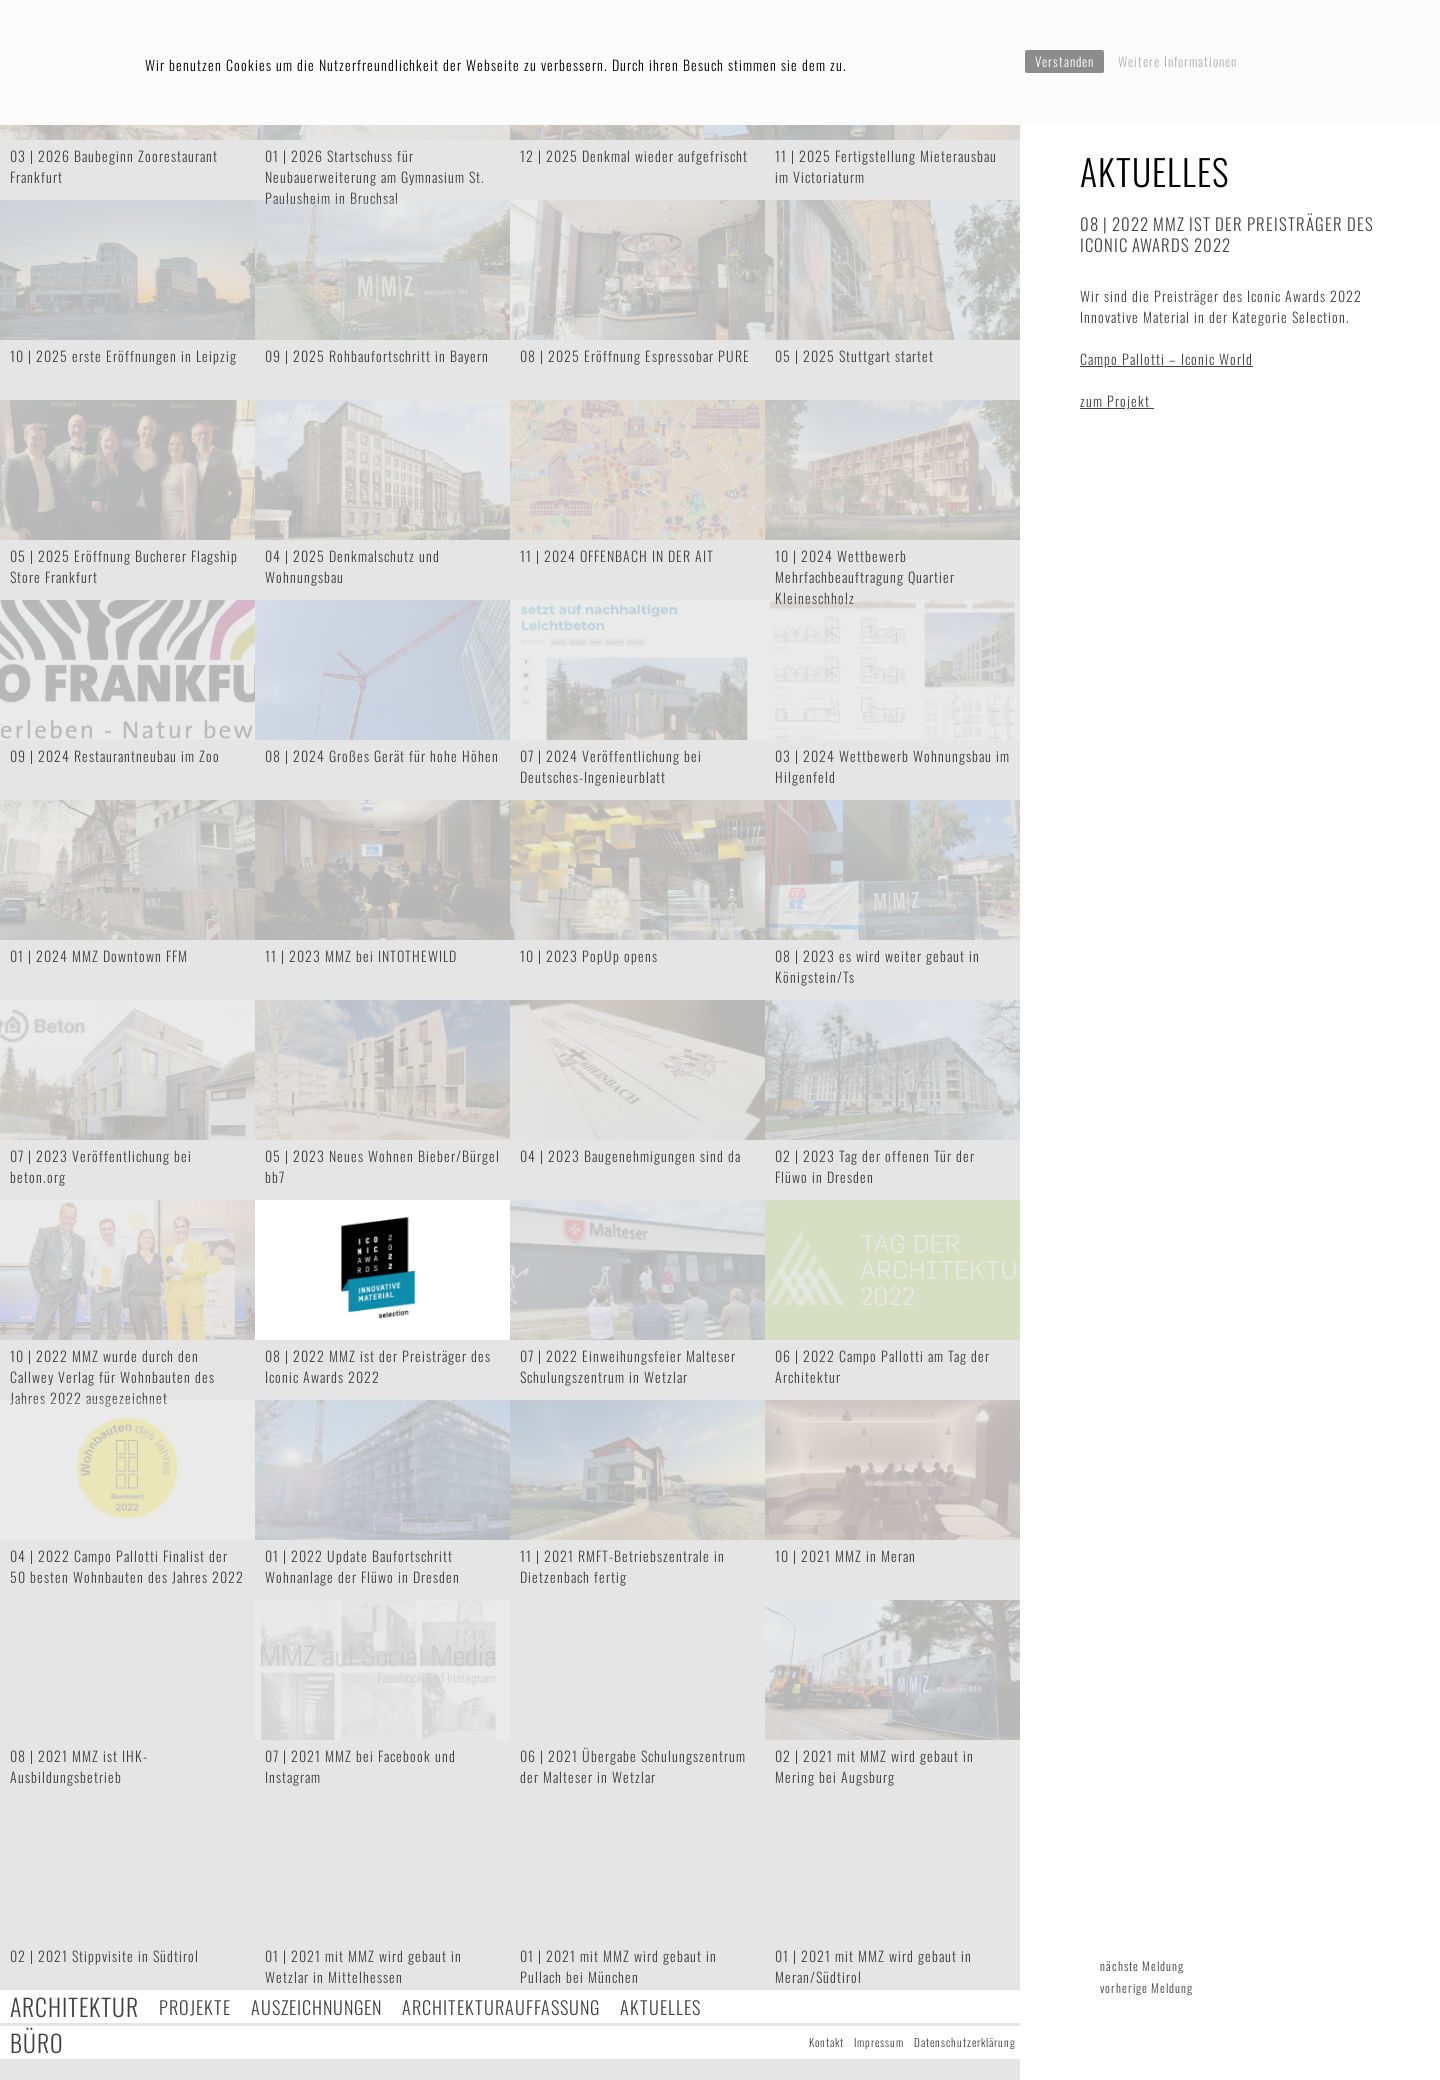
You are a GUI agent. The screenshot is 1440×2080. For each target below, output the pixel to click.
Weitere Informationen (1177, 61)
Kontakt (826, 2042)
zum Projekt (1117, 400)
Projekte (195, 2006)
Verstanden (1064, 61)
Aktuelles (660, 2006)
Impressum (879, 2042)
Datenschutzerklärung (965, 2042)
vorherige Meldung (1146, 1987)
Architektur (74, 2006)
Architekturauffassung (501, 2006)
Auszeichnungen (316, 2006)
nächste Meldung (1142, 1965)
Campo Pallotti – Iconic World (1166, 358)
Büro (37, 2042)
